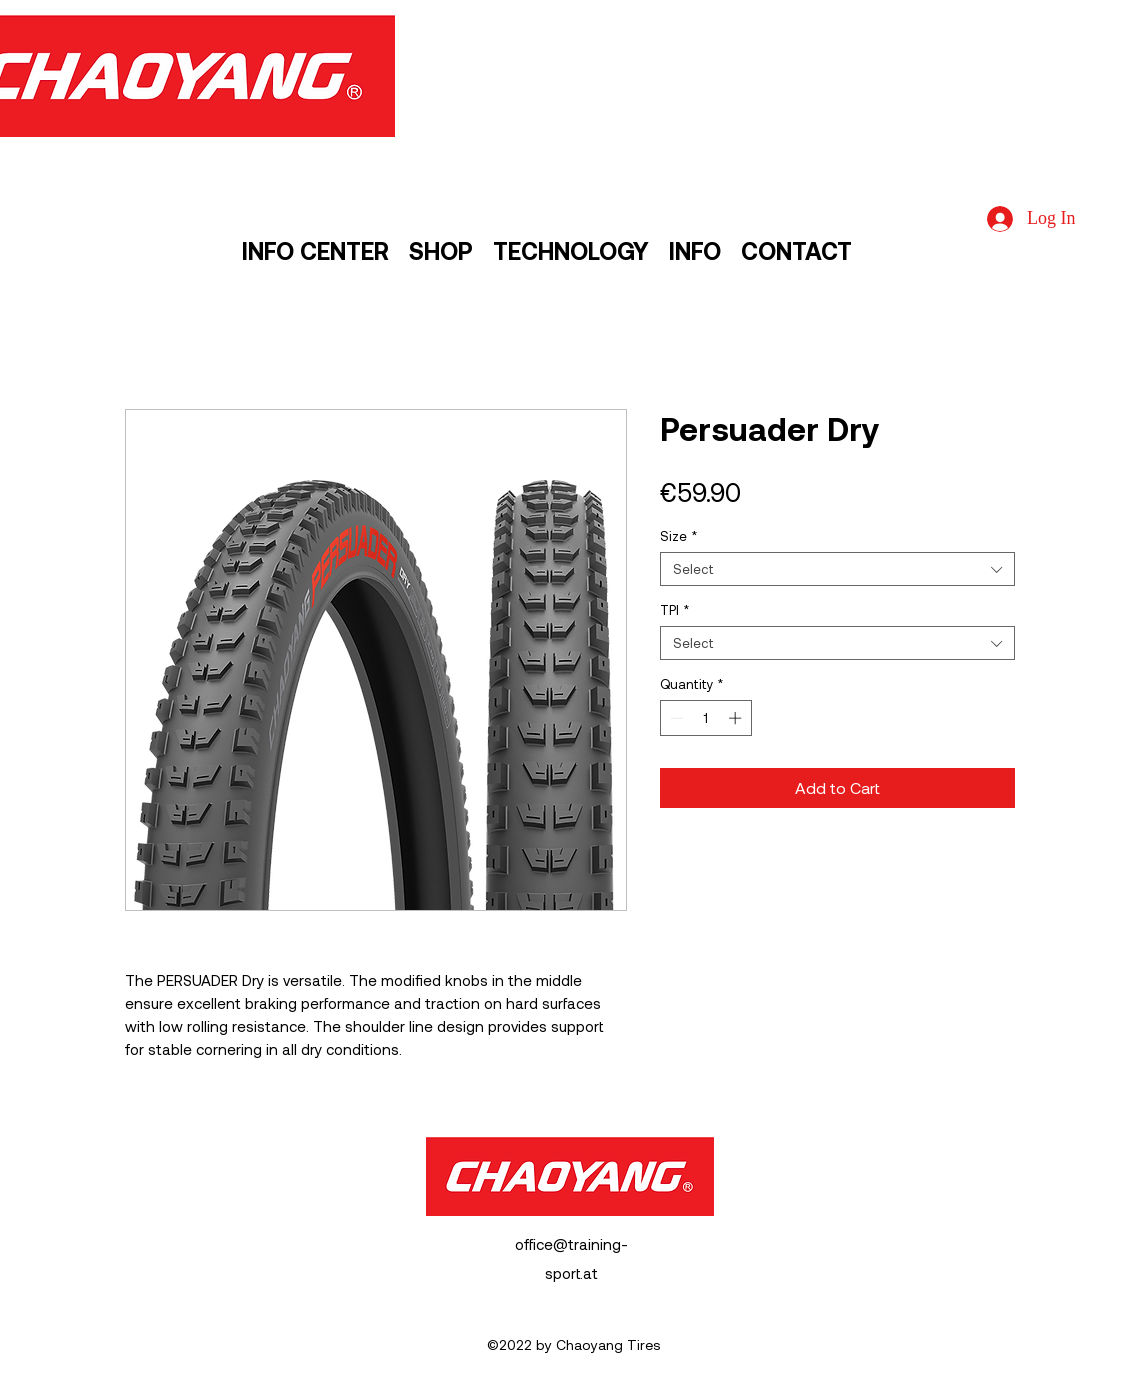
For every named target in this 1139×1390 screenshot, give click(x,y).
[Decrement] (675, 718)
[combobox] (837, 569)
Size (678, 536)
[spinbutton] (705, 718)
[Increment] (737, 718)
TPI (674, 610)
